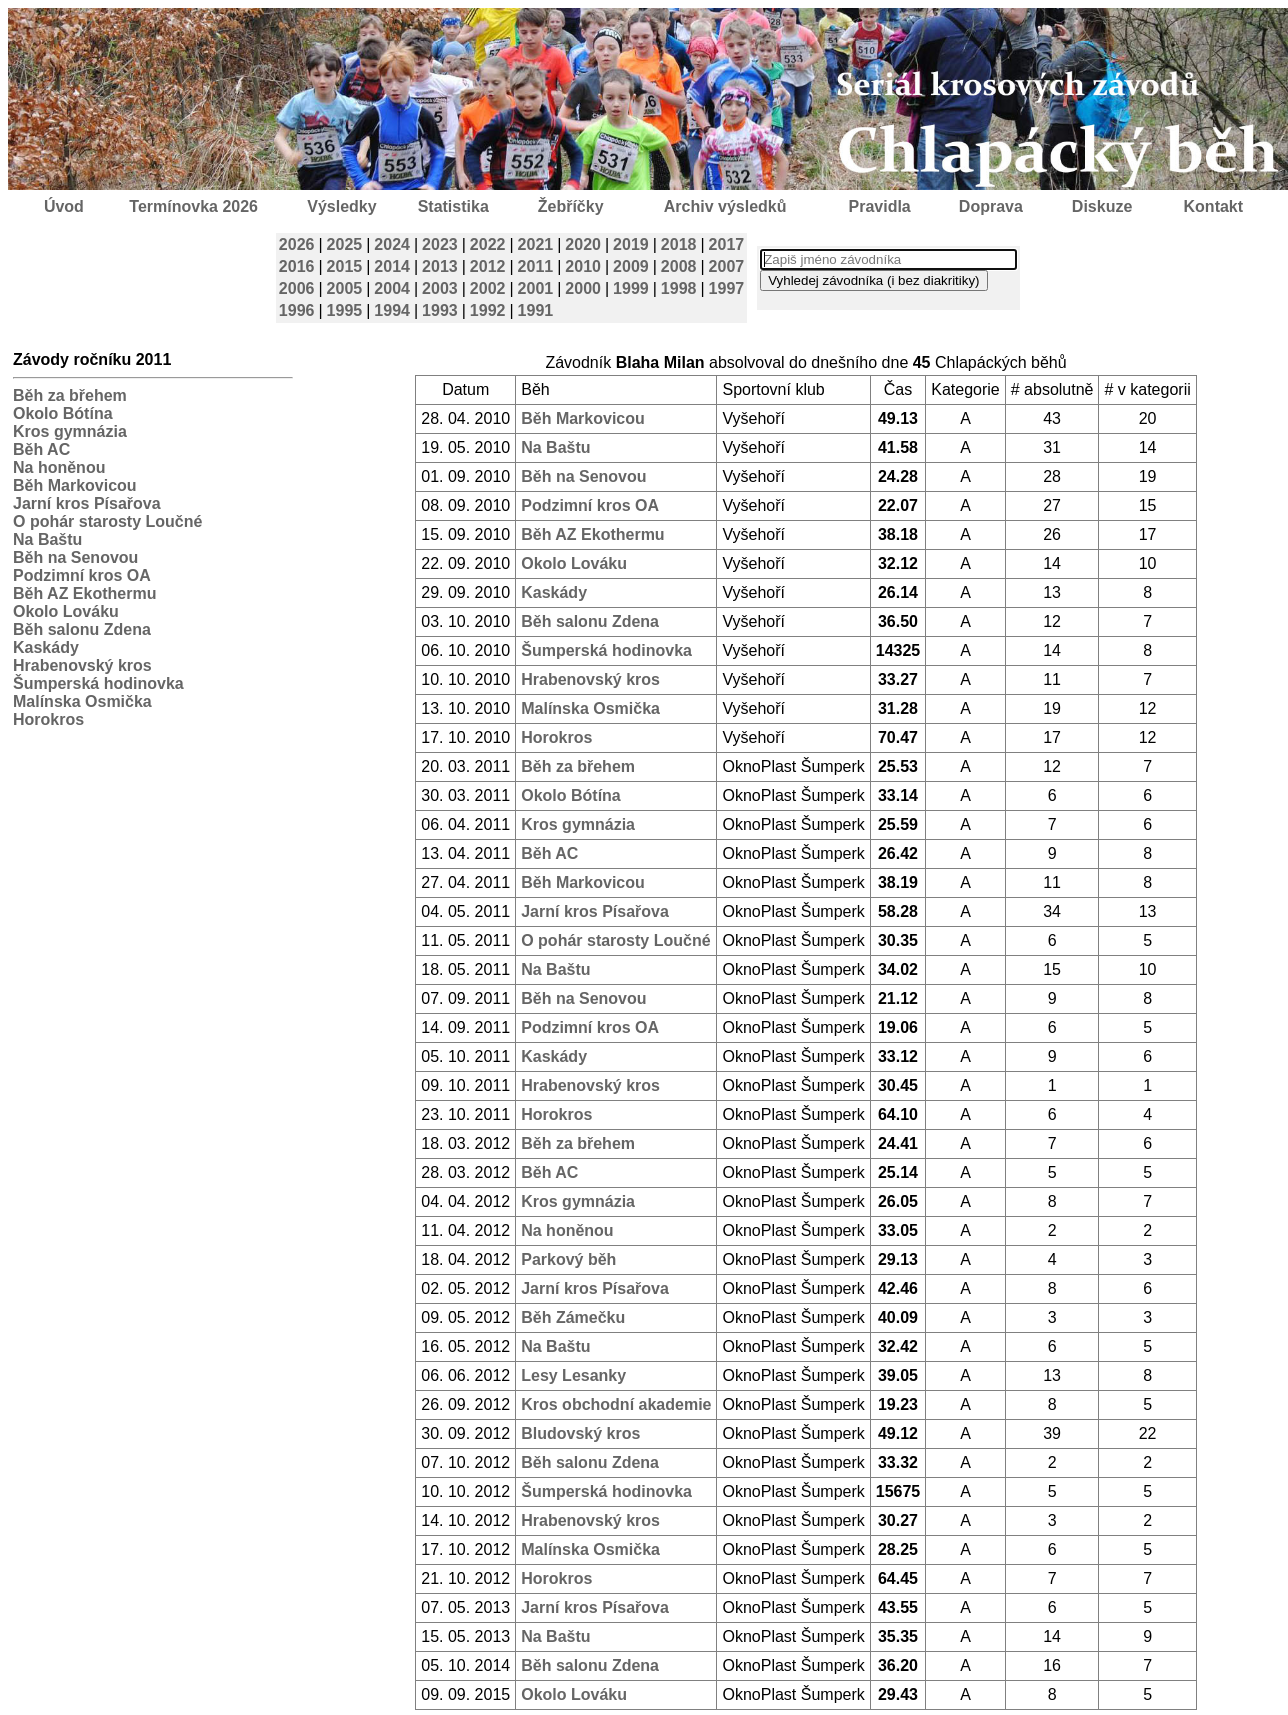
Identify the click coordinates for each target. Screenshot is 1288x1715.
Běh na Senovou (75, 557)
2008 (679, 266)
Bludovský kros (580, 1433)
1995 (345, 310)
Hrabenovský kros (82, 665)
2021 (536, 244)
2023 (440, 244)
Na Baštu (47, 539)
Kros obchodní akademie (616, 1404)
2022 (488, 244)
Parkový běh (568, 1259)
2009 (631, 266)
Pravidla (879, 206)
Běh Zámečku (573, 1317)
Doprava (991, 206)
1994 (392, 310)
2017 (727, 244)
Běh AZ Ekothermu (84, 593)
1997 (727, 288)
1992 (488, 310)
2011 (536, 266)
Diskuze (1102, 206)
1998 (679, 288)
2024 (392, 244)
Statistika (453, 206)
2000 (583, 288)
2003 (440, 288)
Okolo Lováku (66, 611)
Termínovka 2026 (193, 206)
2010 (583, 266)
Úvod (64, 206)
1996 (297, 310)
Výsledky (341, 206)
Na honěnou (59, 467)
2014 (392, 266)
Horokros (48, 719)
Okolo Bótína (63, 413)
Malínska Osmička (82, 701)
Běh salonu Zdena (82, 629)
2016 (297, 266)
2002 (488, 288)
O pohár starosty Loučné (107, 521)
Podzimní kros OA (82, 575)
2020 (583, 244)
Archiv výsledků (725, 206)
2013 (440, 266)
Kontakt (1214, 206)
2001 (536, 288)
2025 (345, 244)
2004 (392, 288)
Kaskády (46, 647)
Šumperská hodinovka (98, 683)
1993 (440, 310)
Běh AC (41, 449)
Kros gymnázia (70, 431)
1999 (631, 288)
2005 (345, 288)
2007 (727, 266)
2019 (631, 244)
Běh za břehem (70, 395)
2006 (297, 288)
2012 (488, 266)
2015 (345, 266)
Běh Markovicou (75, 485)
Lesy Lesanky (573, 1375)
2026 (297, 244)
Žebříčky (571, 206)
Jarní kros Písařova (87, 503)
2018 (679, 244)
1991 (536, 310)
